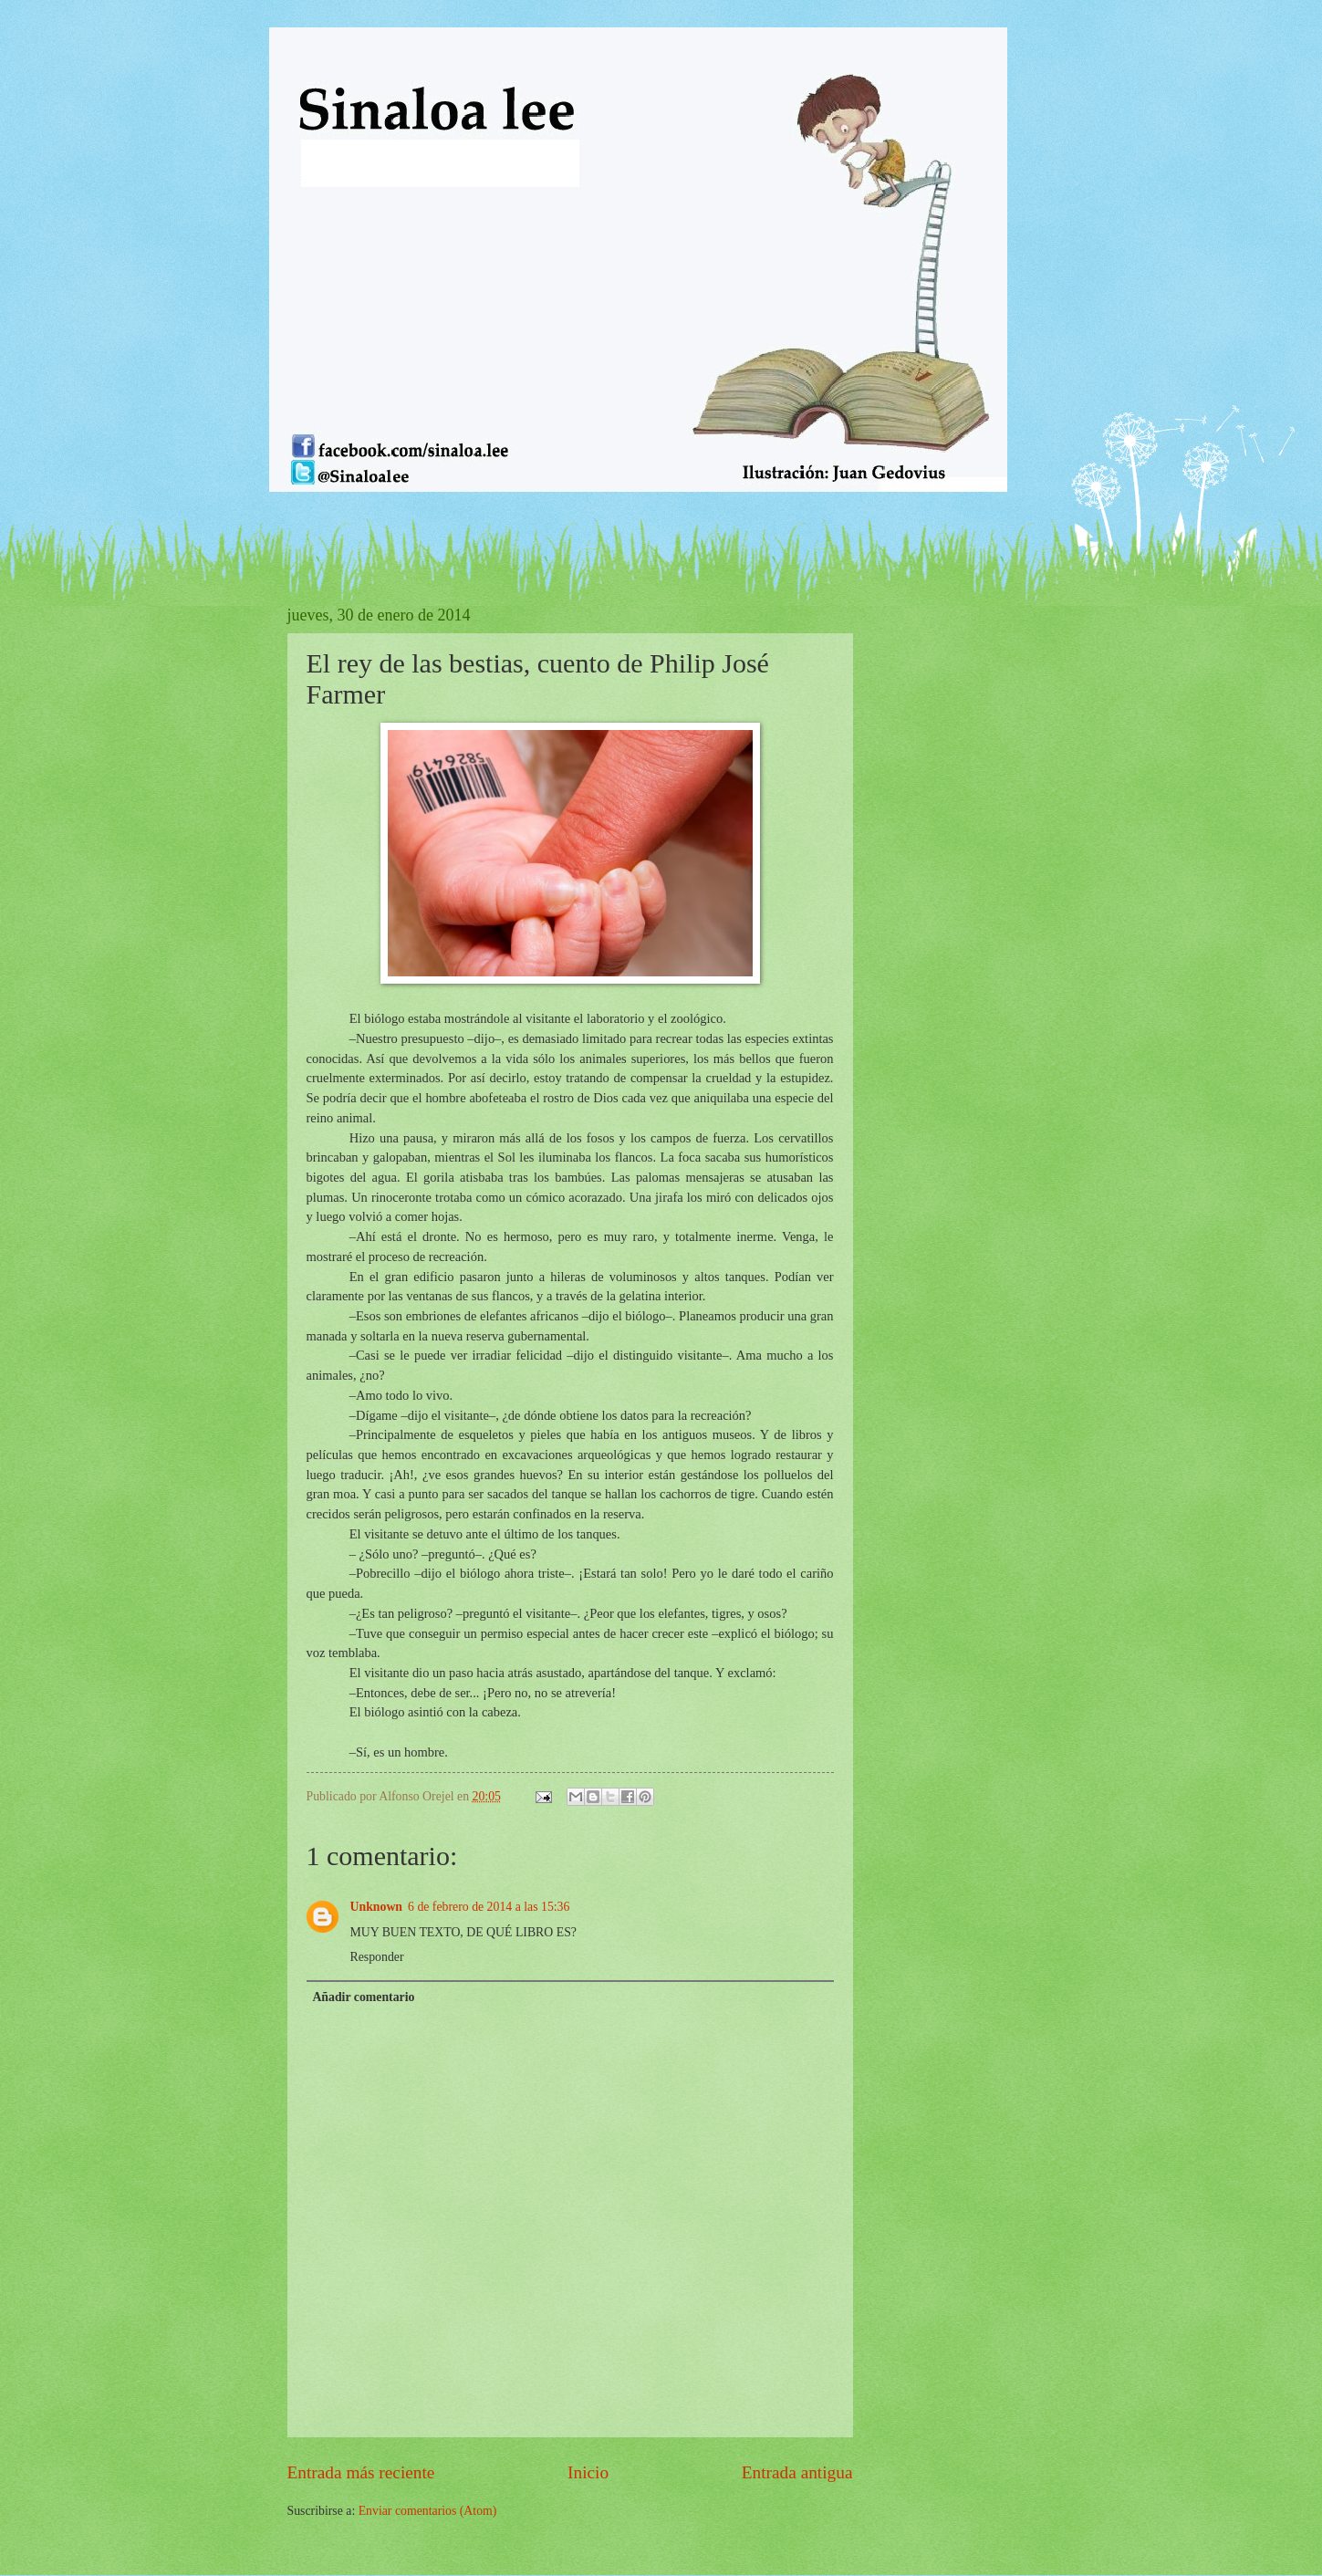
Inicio (588, 2472)
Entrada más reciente (361, 2472)
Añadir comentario (363, 1997)
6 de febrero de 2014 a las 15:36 (488, 1907)
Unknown (376, 1907)
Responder (377, 1957)
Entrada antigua (797, 2472)
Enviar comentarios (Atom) (428, 2511)
